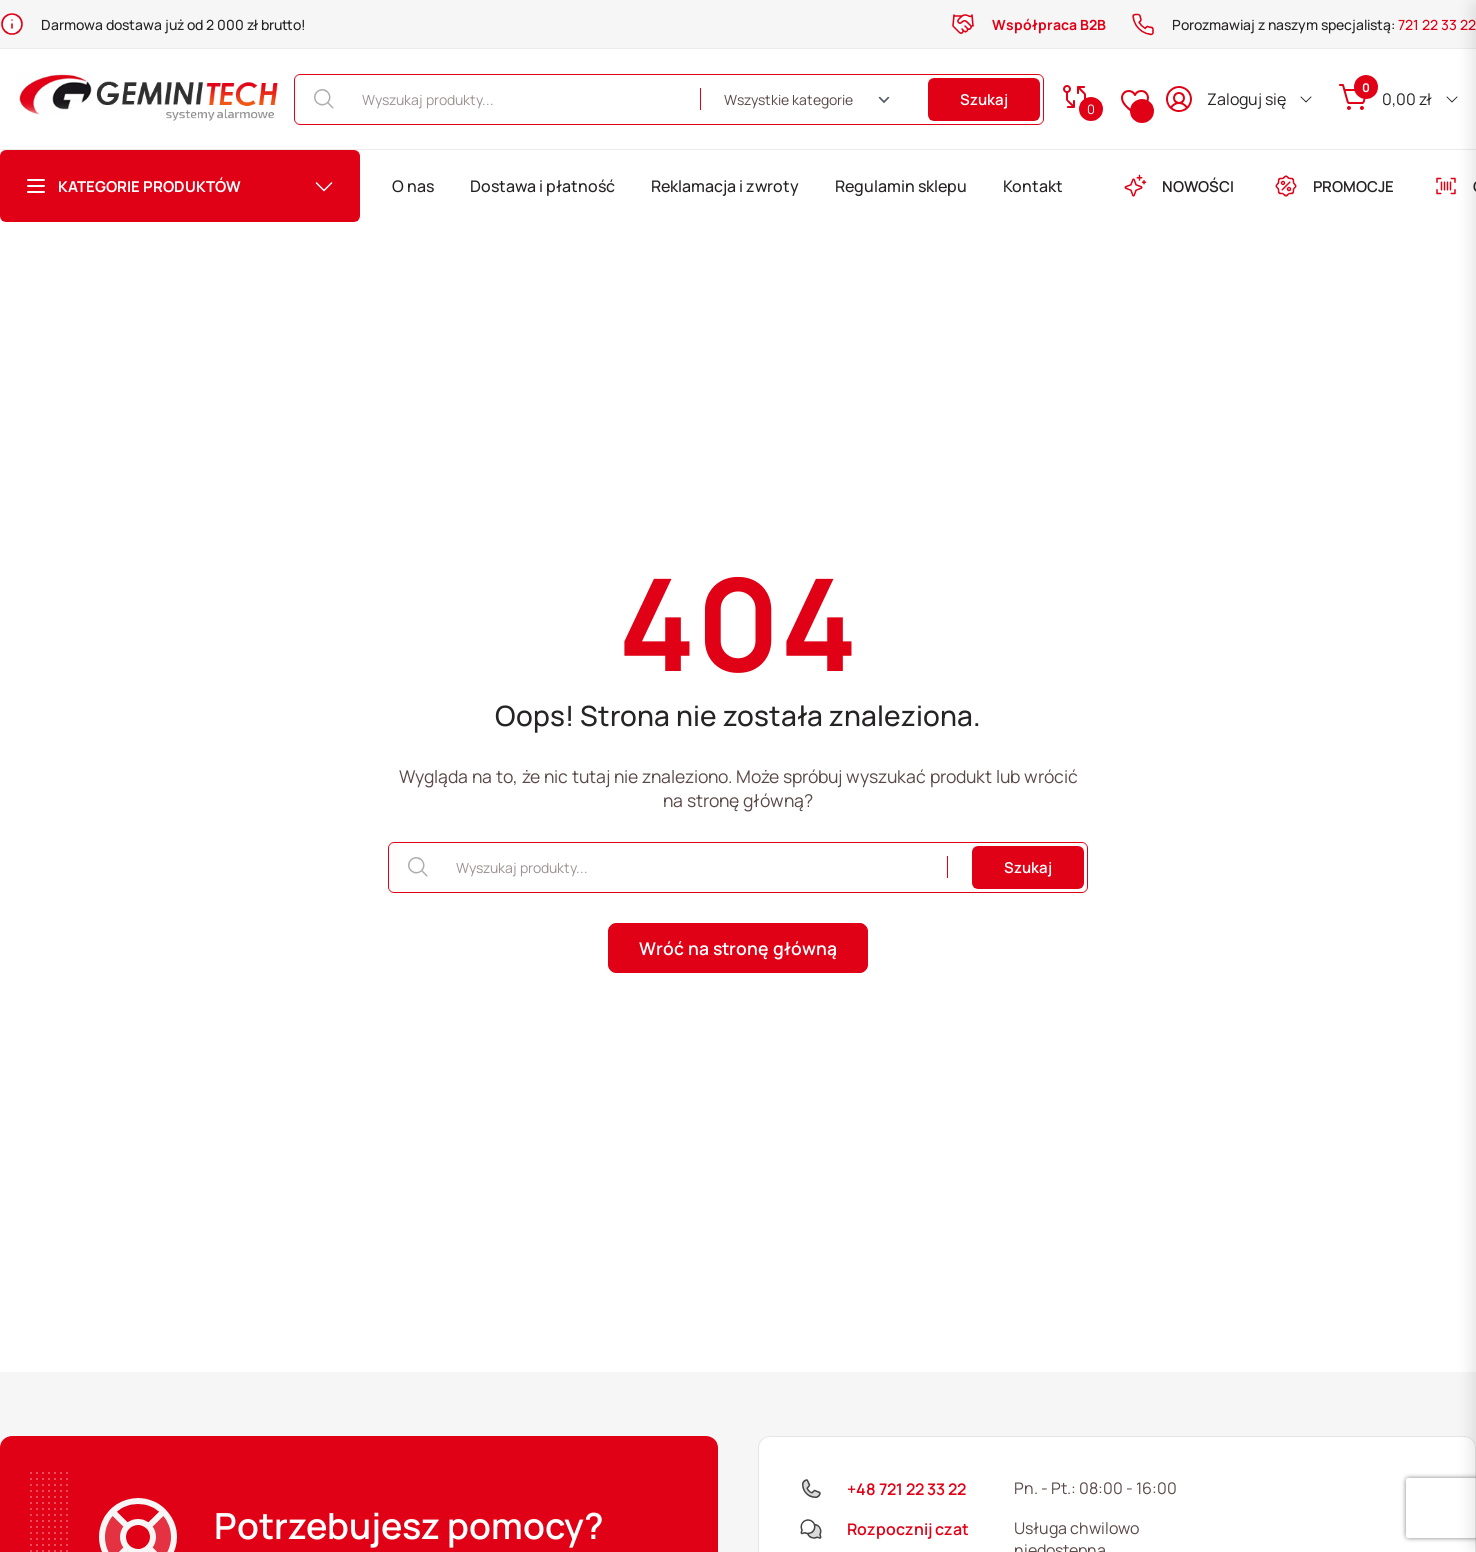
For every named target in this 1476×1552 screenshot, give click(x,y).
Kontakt (1033, 186)
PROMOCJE (1334, 186)
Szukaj (984, 99)
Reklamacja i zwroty (725, 186)
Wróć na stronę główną (738, 948)
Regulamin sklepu (901, 186)
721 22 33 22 (1437, 24)
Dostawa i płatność (542, 186)
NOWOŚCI (1178, 186)
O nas (413, 186)
